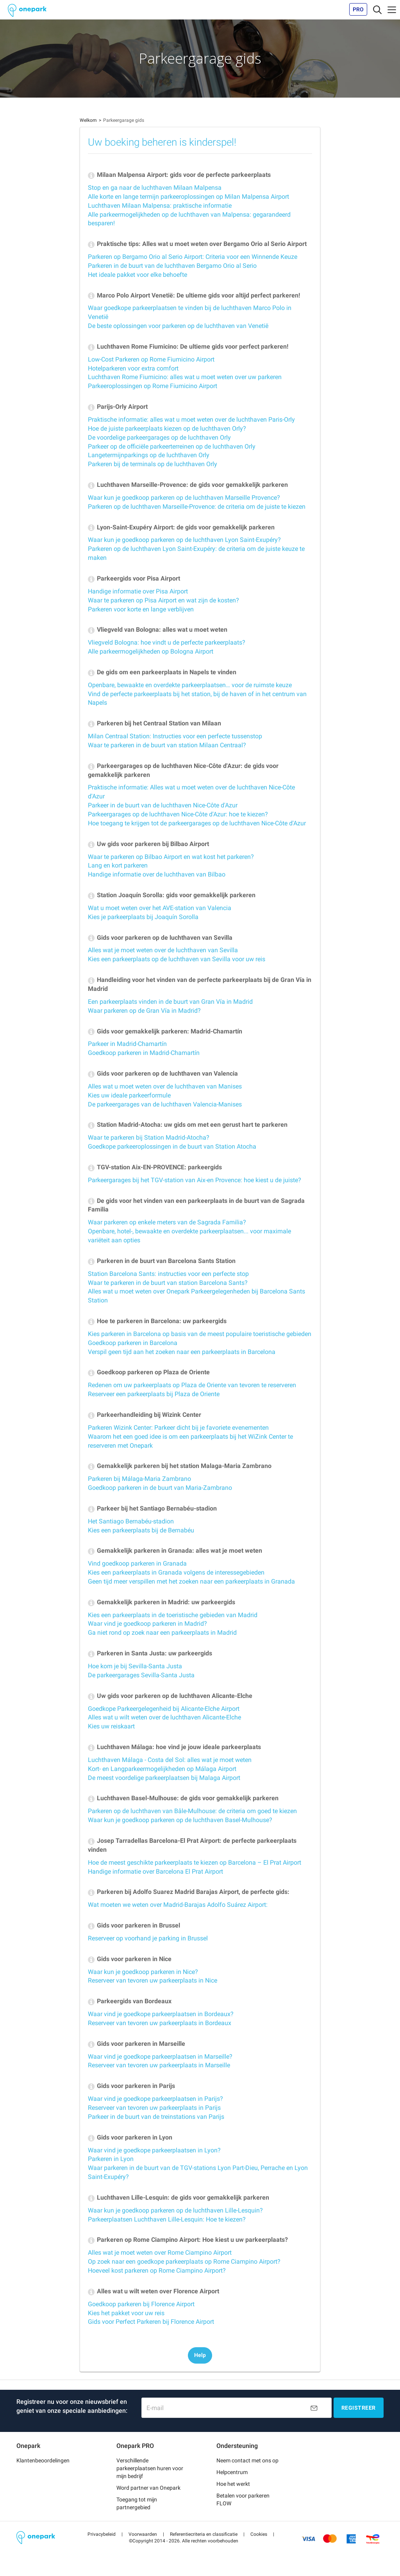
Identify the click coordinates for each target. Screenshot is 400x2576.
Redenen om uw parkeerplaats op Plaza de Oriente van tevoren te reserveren (192, 1385)
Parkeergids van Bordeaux (129, 2001)
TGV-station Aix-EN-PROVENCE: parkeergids (155, 1167)
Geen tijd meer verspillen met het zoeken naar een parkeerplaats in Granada (191, 1581)
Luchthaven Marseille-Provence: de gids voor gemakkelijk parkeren (188, 484)
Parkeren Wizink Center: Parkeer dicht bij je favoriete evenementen (178, 1427)
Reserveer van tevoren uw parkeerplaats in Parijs (154, 2107)
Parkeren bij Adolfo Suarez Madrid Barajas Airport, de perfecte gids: (188, 1891)
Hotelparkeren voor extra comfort (133, 368)
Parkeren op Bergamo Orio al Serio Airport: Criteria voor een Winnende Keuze (192, 256)
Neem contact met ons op (247, 2460)
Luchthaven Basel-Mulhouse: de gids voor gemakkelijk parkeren (183, 1798)
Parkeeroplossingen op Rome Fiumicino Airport (152, 386)
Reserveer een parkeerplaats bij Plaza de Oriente (154, 1394)
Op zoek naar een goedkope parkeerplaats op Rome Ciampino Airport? (184, 2261)
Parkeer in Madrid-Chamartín (127, 1044)
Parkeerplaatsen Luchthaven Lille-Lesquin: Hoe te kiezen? (167, 2219)
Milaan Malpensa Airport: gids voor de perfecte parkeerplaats (179, 174)
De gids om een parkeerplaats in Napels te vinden (162, 672)
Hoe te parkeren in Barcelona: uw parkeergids (157, 1321)
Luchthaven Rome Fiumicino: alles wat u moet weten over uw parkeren (185, 377)
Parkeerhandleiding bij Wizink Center (144, 1414)
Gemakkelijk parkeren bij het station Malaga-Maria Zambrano (179, 1466)
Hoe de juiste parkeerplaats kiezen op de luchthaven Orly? (167, 428)
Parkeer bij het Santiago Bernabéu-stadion (152, 1508)
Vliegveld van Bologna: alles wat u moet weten (157, 629)
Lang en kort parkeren (118, 865)
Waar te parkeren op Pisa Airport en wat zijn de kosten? (163, 600)
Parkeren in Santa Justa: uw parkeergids (150, 1653)
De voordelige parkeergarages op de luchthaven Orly (159, 437)
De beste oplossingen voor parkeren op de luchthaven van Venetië (178, 326)
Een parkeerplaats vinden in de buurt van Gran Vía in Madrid (170, 1001)
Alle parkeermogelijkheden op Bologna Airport (150, 651)
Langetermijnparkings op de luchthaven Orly (148, 455)
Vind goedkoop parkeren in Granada (137, 1563)
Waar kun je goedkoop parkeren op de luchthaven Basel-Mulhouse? (180, 1820)
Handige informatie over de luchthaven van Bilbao (156, 874)
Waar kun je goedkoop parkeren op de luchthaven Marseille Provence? (184, 497)
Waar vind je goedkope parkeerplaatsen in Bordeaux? (161, 2014)
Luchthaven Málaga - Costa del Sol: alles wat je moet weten (170, 1760)
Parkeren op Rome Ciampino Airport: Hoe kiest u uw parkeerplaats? (188, 2239)
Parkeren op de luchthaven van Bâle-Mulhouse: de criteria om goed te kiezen (192, 1811)
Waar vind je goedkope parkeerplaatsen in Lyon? (154, 2150)
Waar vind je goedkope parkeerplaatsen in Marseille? (160, 2056)
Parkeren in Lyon (111, 2159)
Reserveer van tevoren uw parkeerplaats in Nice (152, 1980)
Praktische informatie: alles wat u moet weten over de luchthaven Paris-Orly (191, 419)
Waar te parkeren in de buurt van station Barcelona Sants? (168, 1282)
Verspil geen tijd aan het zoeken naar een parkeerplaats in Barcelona (181, 1352)
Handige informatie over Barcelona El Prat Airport (155, 1871)
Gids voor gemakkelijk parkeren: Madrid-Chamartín (165, 1031)
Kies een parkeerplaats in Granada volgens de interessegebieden (176, 1572)
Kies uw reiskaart (111, 1726)
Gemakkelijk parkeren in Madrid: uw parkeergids (161, 1602)
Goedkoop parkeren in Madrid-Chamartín (144, 1052)
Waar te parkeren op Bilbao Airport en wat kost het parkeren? (171, 856)
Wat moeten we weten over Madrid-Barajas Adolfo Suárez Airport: (178, 1904)
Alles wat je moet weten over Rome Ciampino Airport (160, 2252)
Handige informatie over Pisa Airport (138, 591)
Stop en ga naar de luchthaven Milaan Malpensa (154, 187)
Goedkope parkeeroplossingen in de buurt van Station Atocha (172, 1146)
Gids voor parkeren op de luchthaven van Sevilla (160, 937)
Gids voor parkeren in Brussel (134, 1925)
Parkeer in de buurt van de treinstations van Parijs (156, 2116)
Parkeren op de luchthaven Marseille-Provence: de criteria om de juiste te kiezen (196, 506)
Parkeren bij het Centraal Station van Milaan (154, 723)
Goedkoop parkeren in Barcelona (132, 1343)
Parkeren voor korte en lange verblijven (141, 609)
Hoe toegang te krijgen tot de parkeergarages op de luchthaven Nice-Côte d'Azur (197, 823)
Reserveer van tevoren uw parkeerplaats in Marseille (159, 2065)
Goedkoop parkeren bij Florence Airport (141, 2304)
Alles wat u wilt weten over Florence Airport (153, 2291)
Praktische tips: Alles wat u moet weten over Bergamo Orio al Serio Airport (197, 244)
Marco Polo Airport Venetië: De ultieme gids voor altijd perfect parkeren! (194, 295)
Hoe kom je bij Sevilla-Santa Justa (135, 1666)
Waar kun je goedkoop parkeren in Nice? (143, 1972)
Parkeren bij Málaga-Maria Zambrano (139, 1478)
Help (200, 2355)
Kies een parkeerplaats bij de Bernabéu (141, 1530)
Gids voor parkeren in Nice (129, 1959)
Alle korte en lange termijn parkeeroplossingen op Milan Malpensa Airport (188, 196)
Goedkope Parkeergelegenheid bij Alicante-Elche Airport (163, 1708)
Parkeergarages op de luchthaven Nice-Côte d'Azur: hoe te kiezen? (178, 814)
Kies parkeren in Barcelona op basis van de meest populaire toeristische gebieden (199, 1334)
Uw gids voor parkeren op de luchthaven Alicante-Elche (170, 1696)
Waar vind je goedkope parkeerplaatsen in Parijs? (155, 2098)
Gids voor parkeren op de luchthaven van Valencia (163, 1073)
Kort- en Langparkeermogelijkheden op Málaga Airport (162, 1769)
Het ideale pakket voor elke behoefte (137, 274)
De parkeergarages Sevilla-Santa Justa (141, 1675)
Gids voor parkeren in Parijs (131, 2086)
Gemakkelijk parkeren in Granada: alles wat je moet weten (175, 1550)
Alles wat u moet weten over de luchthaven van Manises (165, 1086)
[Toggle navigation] (377, 9)
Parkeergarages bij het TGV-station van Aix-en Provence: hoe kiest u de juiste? (194, 1180)
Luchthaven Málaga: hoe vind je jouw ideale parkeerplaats (174, 1747)
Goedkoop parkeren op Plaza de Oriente (149, 1372)
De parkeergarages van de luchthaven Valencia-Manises (165, 1104)
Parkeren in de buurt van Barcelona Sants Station (162, 1261)
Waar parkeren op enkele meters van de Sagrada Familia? (167, 1222)
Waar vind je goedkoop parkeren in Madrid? (147, 1623)
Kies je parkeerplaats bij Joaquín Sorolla (143, 917)
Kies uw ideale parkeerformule (129, 1095)
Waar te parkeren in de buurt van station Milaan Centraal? (167, 745)
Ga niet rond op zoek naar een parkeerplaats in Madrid (162, 1632)
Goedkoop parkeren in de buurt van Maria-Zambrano (160, 1487)
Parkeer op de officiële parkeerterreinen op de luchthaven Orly (171, 446)
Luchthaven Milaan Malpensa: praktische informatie (160, 205)
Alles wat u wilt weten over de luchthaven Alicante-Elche (164, 1717)
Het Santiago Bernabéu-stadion (131, 1521)
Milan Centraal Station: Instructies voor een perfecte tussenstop (175, 736)
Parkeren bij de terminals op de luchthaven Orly (152, 464)
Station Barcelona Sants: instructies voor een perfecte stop (168, 1273)
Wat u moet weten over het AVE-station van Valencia (159, 908)
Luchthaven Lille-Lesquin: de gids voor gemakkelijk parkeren (178, 2197)
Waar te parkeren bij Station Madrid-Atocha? (148, 1137)
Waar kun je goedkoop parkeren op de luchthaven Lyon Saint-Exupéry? (184, 539)
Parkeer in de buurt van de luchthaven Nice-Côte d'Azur (163, 805)
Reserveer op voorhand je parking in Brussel (148, 1938)
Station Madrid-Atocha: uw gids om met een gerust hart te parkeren (188, 1124)
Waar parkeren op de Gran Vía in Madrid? (144, 1010)
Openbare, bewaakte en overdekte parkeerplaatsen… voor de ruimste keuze (190, 685)
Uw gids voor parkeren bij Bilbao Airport (148, 844)
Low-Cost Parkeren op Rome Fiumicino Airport (151, 359)
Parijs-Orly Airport (118, 406)
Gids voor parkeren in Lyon (130, 2137)
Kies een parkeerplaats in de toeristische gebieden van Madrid (172, 1615)
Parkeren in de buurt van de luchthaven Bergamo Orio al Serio (172, 265)
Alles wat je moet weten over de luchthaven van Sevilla (163, 950)
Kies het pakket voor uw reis (126, 2313)
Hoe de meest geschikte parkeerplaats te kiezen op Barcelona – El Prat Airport (194, 1862)
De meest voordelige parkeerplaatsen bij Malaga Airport (164, 1777)
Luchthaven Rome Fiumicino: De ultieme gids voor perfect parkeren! (188, 346)
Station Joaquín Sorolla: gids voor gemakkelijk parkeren (171, 895)
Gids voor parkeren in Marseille (136, 2043)
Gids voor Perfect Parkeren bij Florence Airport (151, 2321)
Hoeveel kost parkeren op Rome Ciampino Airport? (157, 2270)
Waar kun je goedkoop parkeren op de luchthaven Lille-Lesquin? (175, 2210)
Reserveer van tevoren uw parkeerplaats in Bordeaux (159, 2023)
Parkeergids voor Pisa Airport (134, 578)
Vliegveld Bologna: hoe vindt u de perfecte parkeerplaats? (166, 642)
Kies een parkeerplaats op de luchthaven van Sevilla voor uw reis (176, 959)
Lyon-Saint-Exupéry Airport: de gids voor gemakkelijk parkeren (181, 527)
